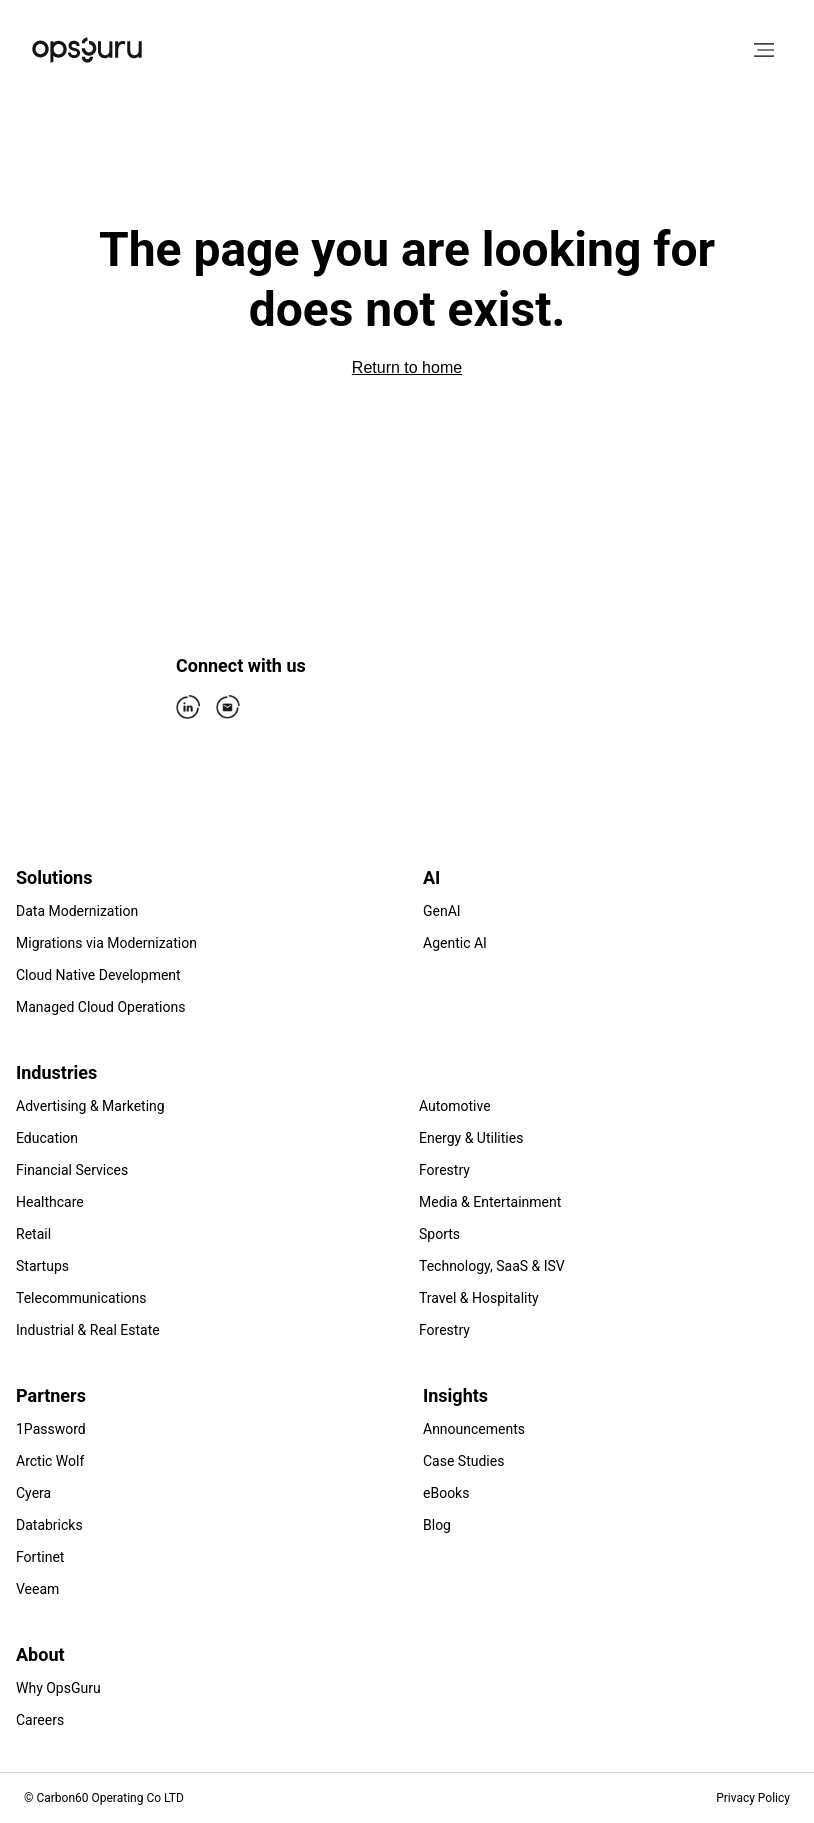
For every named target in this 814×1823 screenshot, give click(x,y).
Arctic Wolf (50, 1461)
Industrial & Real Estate (88, 1330)
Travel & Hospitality (479, 1298)
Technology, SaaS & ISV (492, 1266)
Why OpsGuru (58, 1688)
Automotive (455, 1106)
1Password (51, 1429)
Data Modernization (77, 911)
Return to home (407, 367)
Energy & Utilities (471, 1138)
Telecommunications (81, 1298)
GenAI (442, 911)
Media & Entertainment (490, 1202)
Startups (42, 1266)
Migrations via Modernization (106, 943)
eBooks (446, 1493)
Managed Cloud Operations (100, 1007)
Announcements (474, 1429)
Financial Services (72, 1170)
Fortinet (40, 1557)
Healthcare (50, 1202)
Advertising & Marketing (90, 1106)
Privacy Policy (753, 1798)
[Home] (87, 50)
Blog (437, 1525)
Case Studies (463, 1461)
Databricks (49, 1525)
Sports (439, 1234)
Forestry (444, 1170)
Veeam (37, 1589)
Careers (40, 1720)
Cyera (33, 1493)
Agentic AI (455, 943)
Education (47, 1138)
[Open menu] (764, 50)
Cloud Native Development (98, 975)
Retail (33, 1234)
